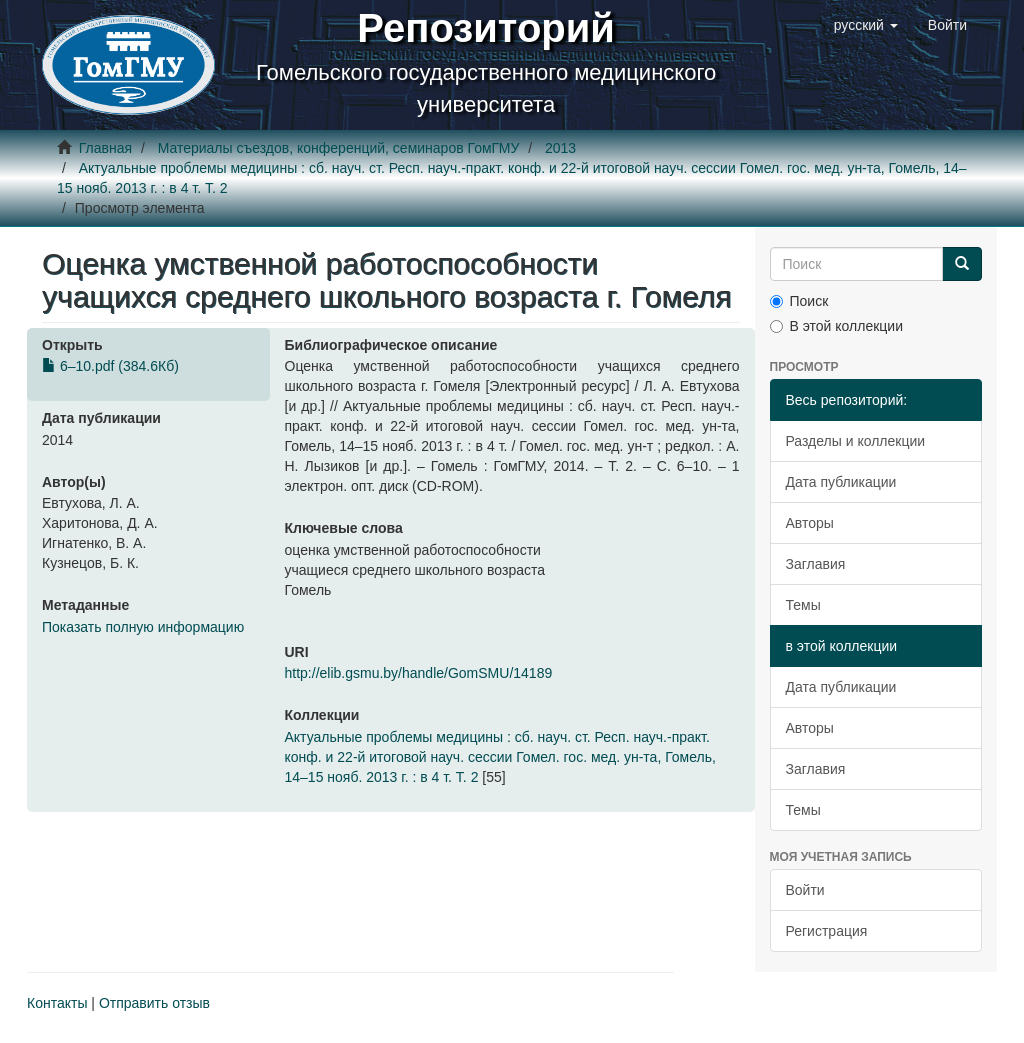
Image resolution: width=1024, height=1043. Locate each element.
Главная (105, 148)
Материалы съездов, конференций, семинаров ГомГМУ (339, 148)
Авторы (810, 523)
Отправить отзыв (154, 1003)
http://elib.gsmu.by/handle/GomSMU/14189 (419, 673)
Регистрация (827, 931)
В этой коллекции (836, 326)
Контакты (57, 1003)
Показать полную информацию (143, 627)
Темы (803, 605)
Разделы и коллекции (856, 441)
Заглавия (816, 564)
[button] (866, 25)
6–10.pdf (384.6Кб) (110, 366)
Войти (805, 890)
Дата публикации (841, 482)
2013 (560, 148)
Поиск (799, 301)
